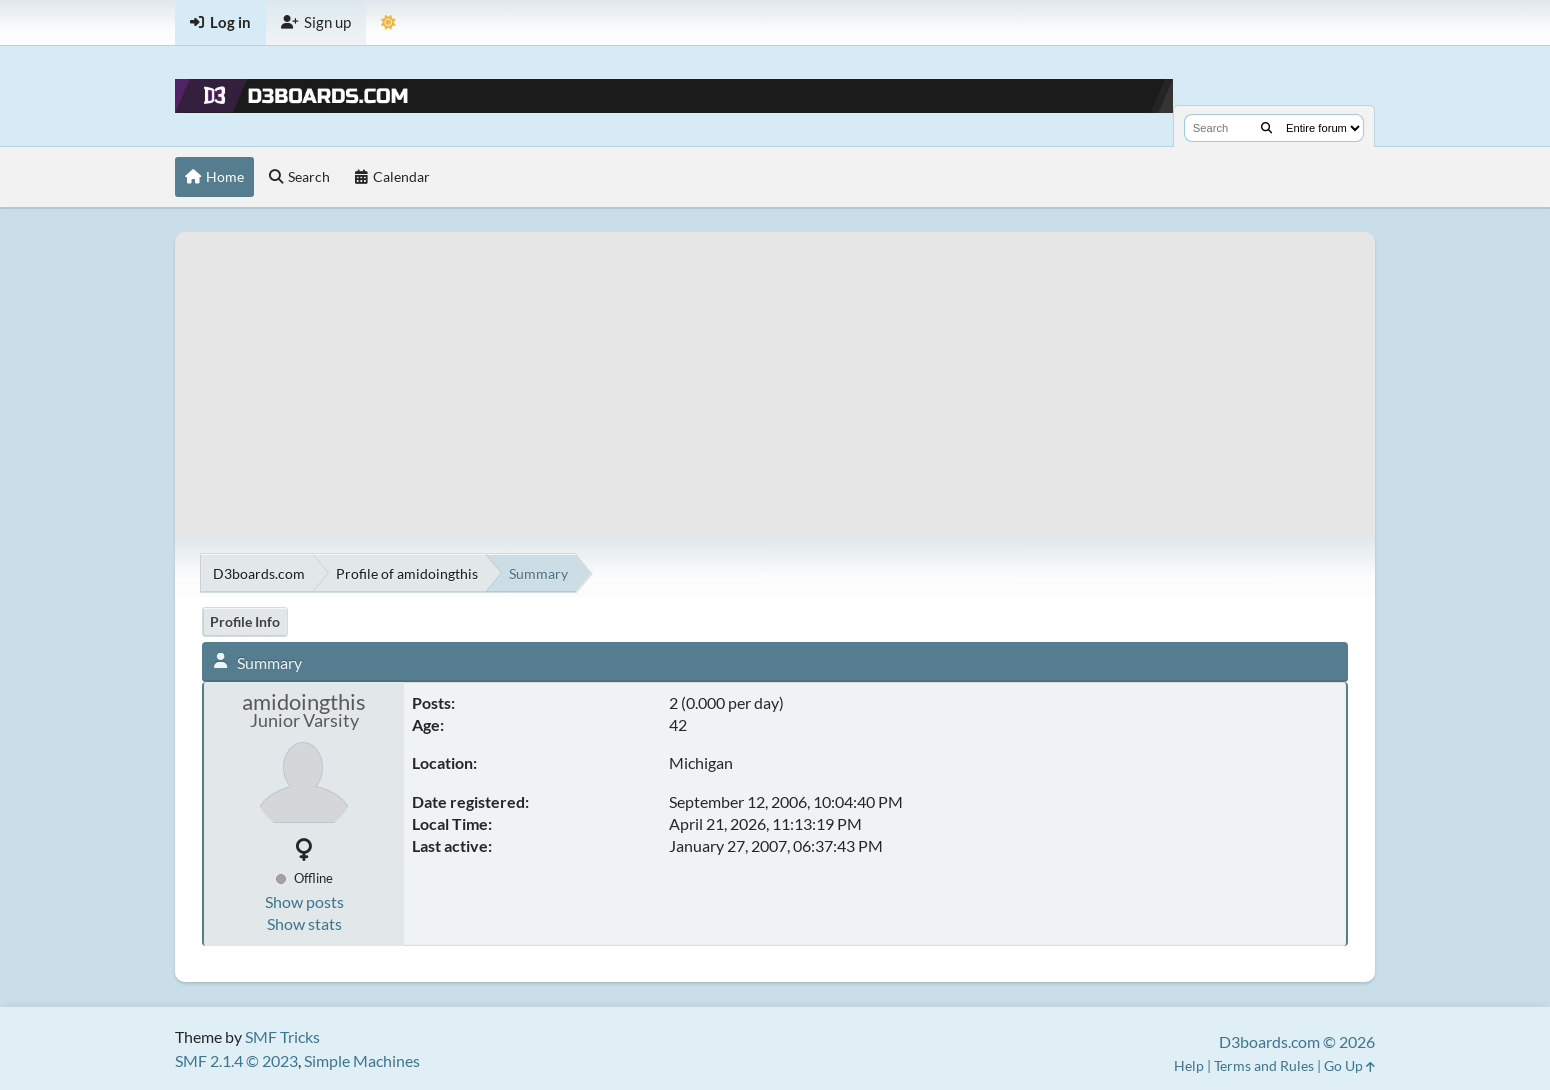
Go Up (1349, 1065)
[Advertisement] (775, 372)
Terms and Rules (1264, 1065)
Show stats (304, 923)
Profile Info (245, 621)
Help (1189, 1065)
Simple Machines (362, 1060)
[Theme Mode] (388, 22)
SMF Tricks (282, 1036)
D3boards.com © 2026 (1297, 1041)
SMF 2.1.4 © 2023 (236, 1060)
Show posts (304, 901)
